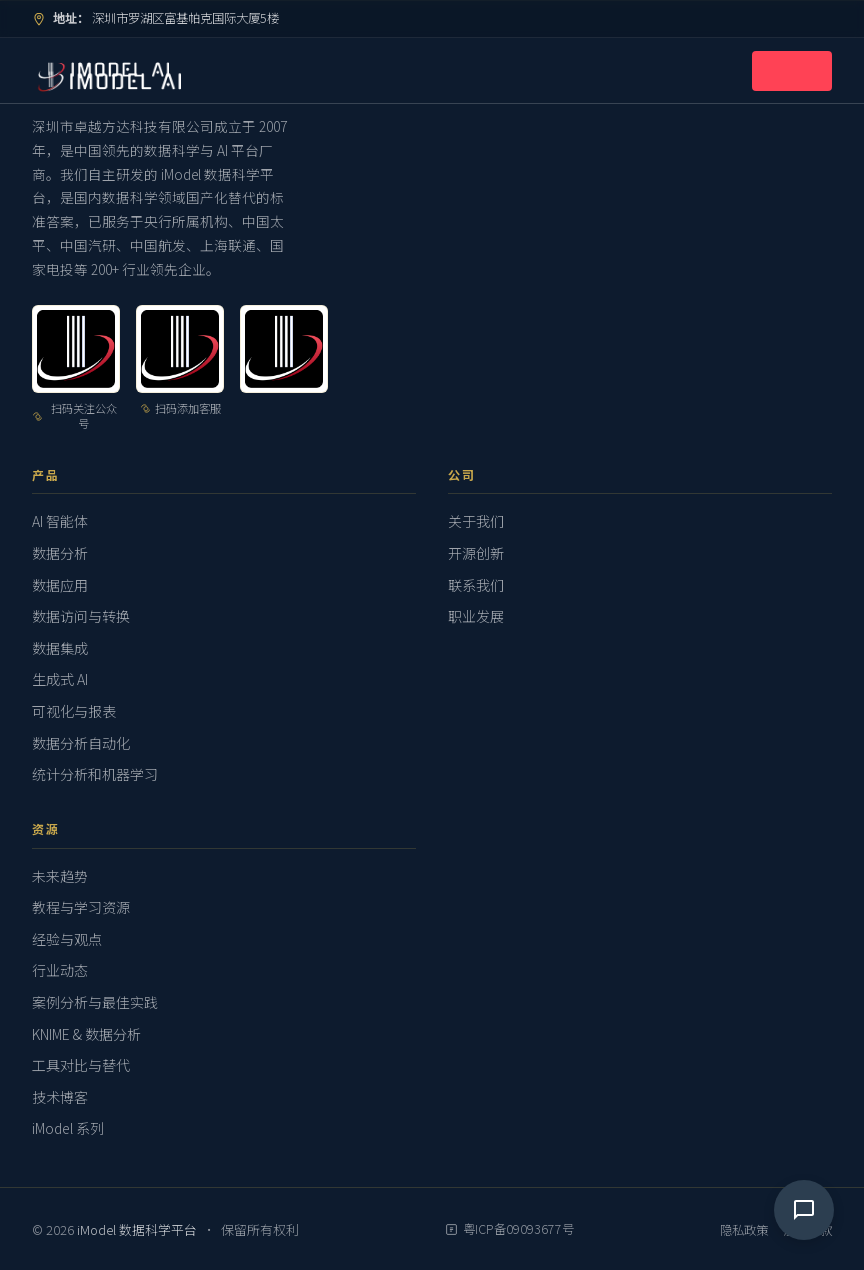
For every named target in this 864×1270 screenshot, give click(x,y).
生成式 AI (60, 679)
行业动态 (60, 970)
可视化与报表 (74, 711)
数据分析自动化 (81, 743)
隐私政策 (744, 1230)
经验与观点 (67, 939)
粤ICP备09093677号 (509, 1229)
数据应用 (60, 585)
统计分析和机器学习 (95, 774)
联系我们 (476, 585)
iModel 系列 (68, 1128)
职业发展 (476, 616)
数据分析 (60, 553)
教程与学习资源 (81, 907)
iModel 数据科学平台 (138, 1229)
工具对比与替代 (81, 1065)
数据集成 (60, 648)
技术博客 (60, 1097)
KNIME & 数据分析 (86, 1034)
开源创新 (476, 553)
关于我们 (476, 521)
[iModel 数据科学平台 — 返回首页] (100, 71)
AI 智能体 (60, 521)
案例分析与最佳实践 (95, 1002)
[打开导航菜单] (792, 71)
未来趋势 (60, 876)
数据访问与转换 (81, 616)
